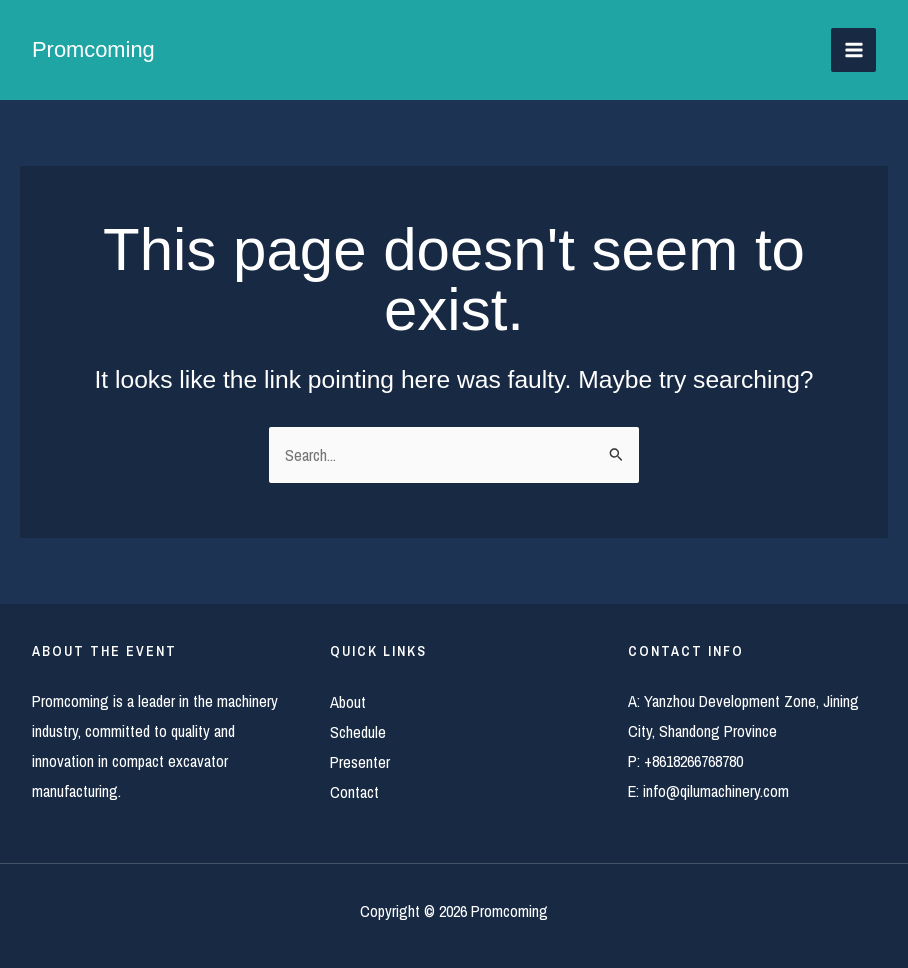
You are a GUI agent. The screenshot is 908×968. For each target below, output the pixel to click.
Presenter (360, 762)
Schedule (358, 732)
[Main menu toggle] (853, 50)
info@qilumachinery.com (716, 791)
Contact (354, 792)
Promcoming (93, 49)
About (348, 702)
